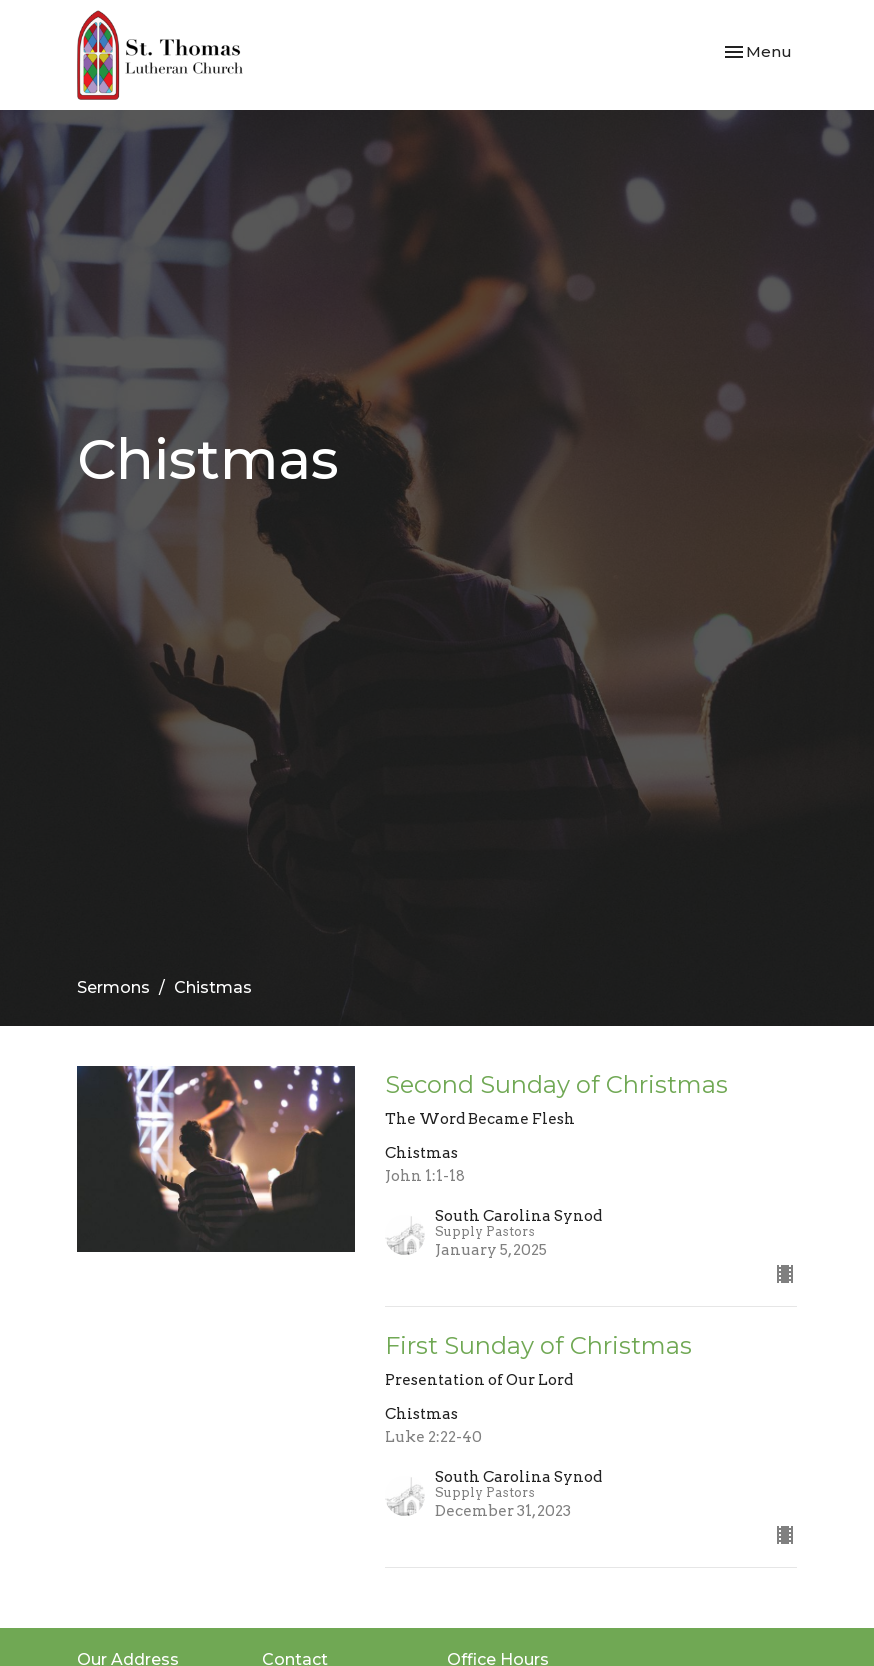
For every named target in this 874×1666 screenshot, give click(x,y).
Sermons (113, 987)
